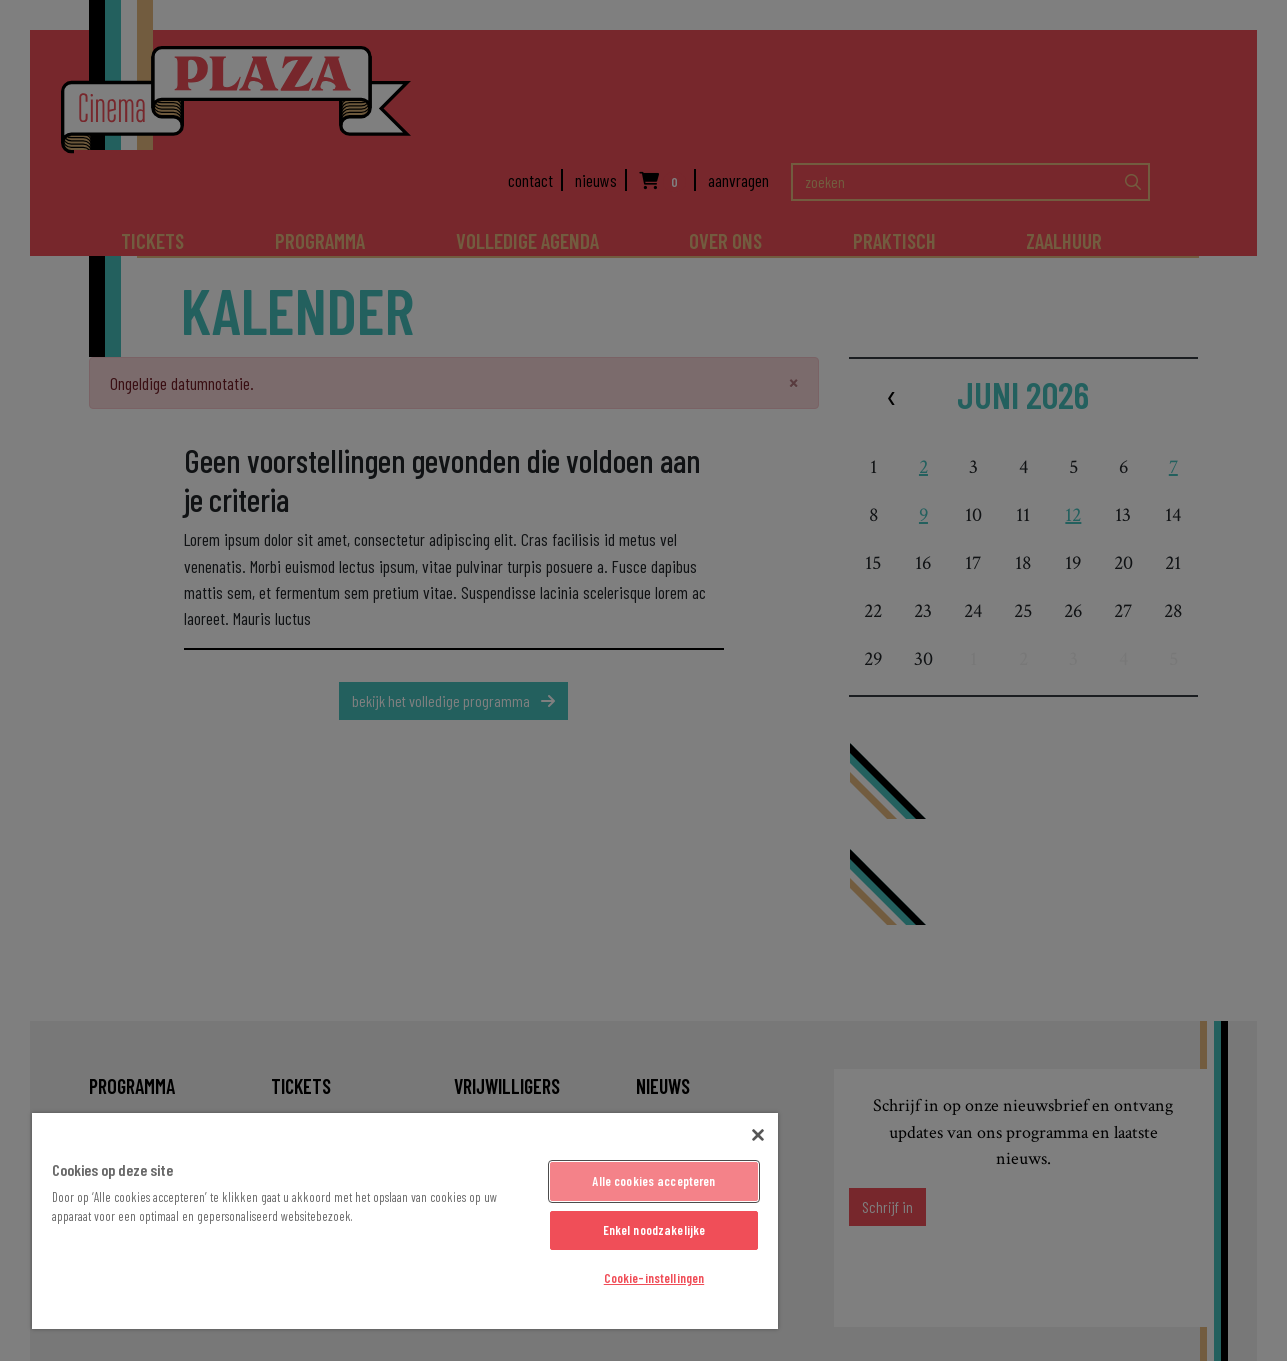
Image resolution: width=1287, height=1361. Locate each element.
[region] (405, 1221)
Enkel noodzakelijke (654, 1230)
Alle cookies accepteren (653, 1181)
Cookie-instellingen (654, 1278)
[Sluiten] (758, 1135)
